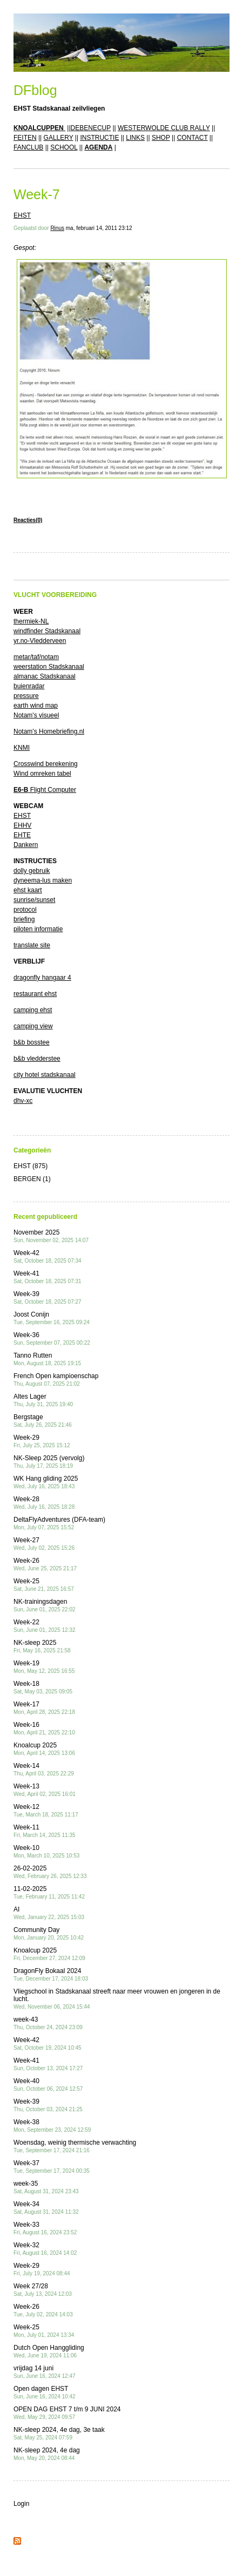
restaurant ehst (35, 994)
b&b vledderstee (37, 1058)
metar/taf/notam (36, 657)
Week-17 (44, 1707)
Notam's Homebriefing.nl (49, 731)
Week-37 (52, 2166)
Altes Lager (43, 1400)
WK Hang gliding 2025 (46, 1482)
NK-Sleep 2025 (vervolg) (49, 1461)
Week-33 (45, 2228)
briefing (24, 919)
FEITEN (25, 137)
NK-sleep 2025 (42, 1646)
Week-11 (45, 1830)
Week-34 (46, 2207)
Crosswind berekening (46, 764)
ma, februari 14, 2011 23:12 (99, 228)
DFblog (35, 90)
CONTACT (192, 137)
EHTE (22, 835)
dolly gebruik (32, 871)
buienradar (29, 686)
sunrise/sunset (34, 900)
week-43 (48, 2023)
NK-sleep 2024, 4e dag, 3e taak (59, 2433)
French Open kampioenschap (56, 1379)
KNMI (22, 747)
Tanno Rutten (47, 1359)
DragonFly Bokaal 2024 (51, 1974)
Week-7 (37, 194)
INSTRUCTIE (99, 137)
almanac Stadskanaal (45, 676)
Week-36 (52, 1338)
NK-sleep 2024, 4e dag (47, 2453)
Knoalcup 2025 (44, 1748)
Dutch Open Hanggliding (49, 2351)
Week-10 (46, 1851)
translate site (32, 945)
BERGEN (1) (32, 1179)
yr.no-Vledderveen (40, 641)
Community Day (49, 1933)
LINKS (135, 137)
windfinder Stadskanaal (47, 631)
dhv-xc (23, 1100)
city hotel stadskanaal (45, 1075)
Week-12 (46, 1810)
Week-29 (42, 1441)
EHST (22, 215)
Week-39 (48, 1297)
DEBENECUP (91, 128)
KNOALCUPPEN (39, 128)
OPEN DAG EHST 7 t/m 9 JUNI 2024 (67, 2412)
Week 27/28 (43, 2289)
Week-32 (45, 2248)
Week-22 (45, 1625)
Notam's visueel (36, 715)
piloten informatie (38, 929)
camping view (33, 1026)
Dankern (26, 845)
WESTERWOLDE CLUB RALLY (164, 128)
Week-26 (45, 1564)
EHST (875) (31, 1166)
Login (21, 2503)
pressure (26, 696)
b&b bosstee (32, 1042)
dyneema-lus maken (43, 880)
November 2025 (51, 1236)
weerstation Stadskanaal (49, 666)
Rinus (57, 228)
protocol (25, 909)
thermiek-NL (31, 621)
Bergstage (43, 1420)
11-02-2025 (49, 1892)
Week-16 (44, 1728)
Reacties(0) (28, 520)
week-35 (46, 2187)
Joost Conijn (52, 1318)
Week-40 (48, 2084)
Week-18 (43, 1687)
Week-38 (52, 2125)
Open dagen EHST (45, 2392)
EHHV (22, 825)
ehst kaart (28, 890)
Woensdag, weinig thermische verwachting (75, 2146)
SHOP (161, 137)
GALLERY (58, 137)
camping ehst (33, 1010)
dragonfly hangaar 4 (42, 977)
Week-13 (45, 1789)
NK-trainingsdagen (45, 1605)
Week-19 (44, 1666)
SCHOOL (63, 147)
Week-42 (48, 1256)
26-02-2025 (50, 1872)
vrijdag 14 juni (45, 2371)
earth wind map (36, 705)
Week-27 (44, 1543)
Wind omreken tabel (42, 773)
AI (49, 1913)
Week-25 (44, 1584)
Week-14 (44, 1769)
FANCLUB (28, 147)
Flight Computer (45, 790)
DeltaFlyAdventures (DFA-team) (59, 1523)
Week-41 (48, 1277)
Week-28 (44, 1502)
